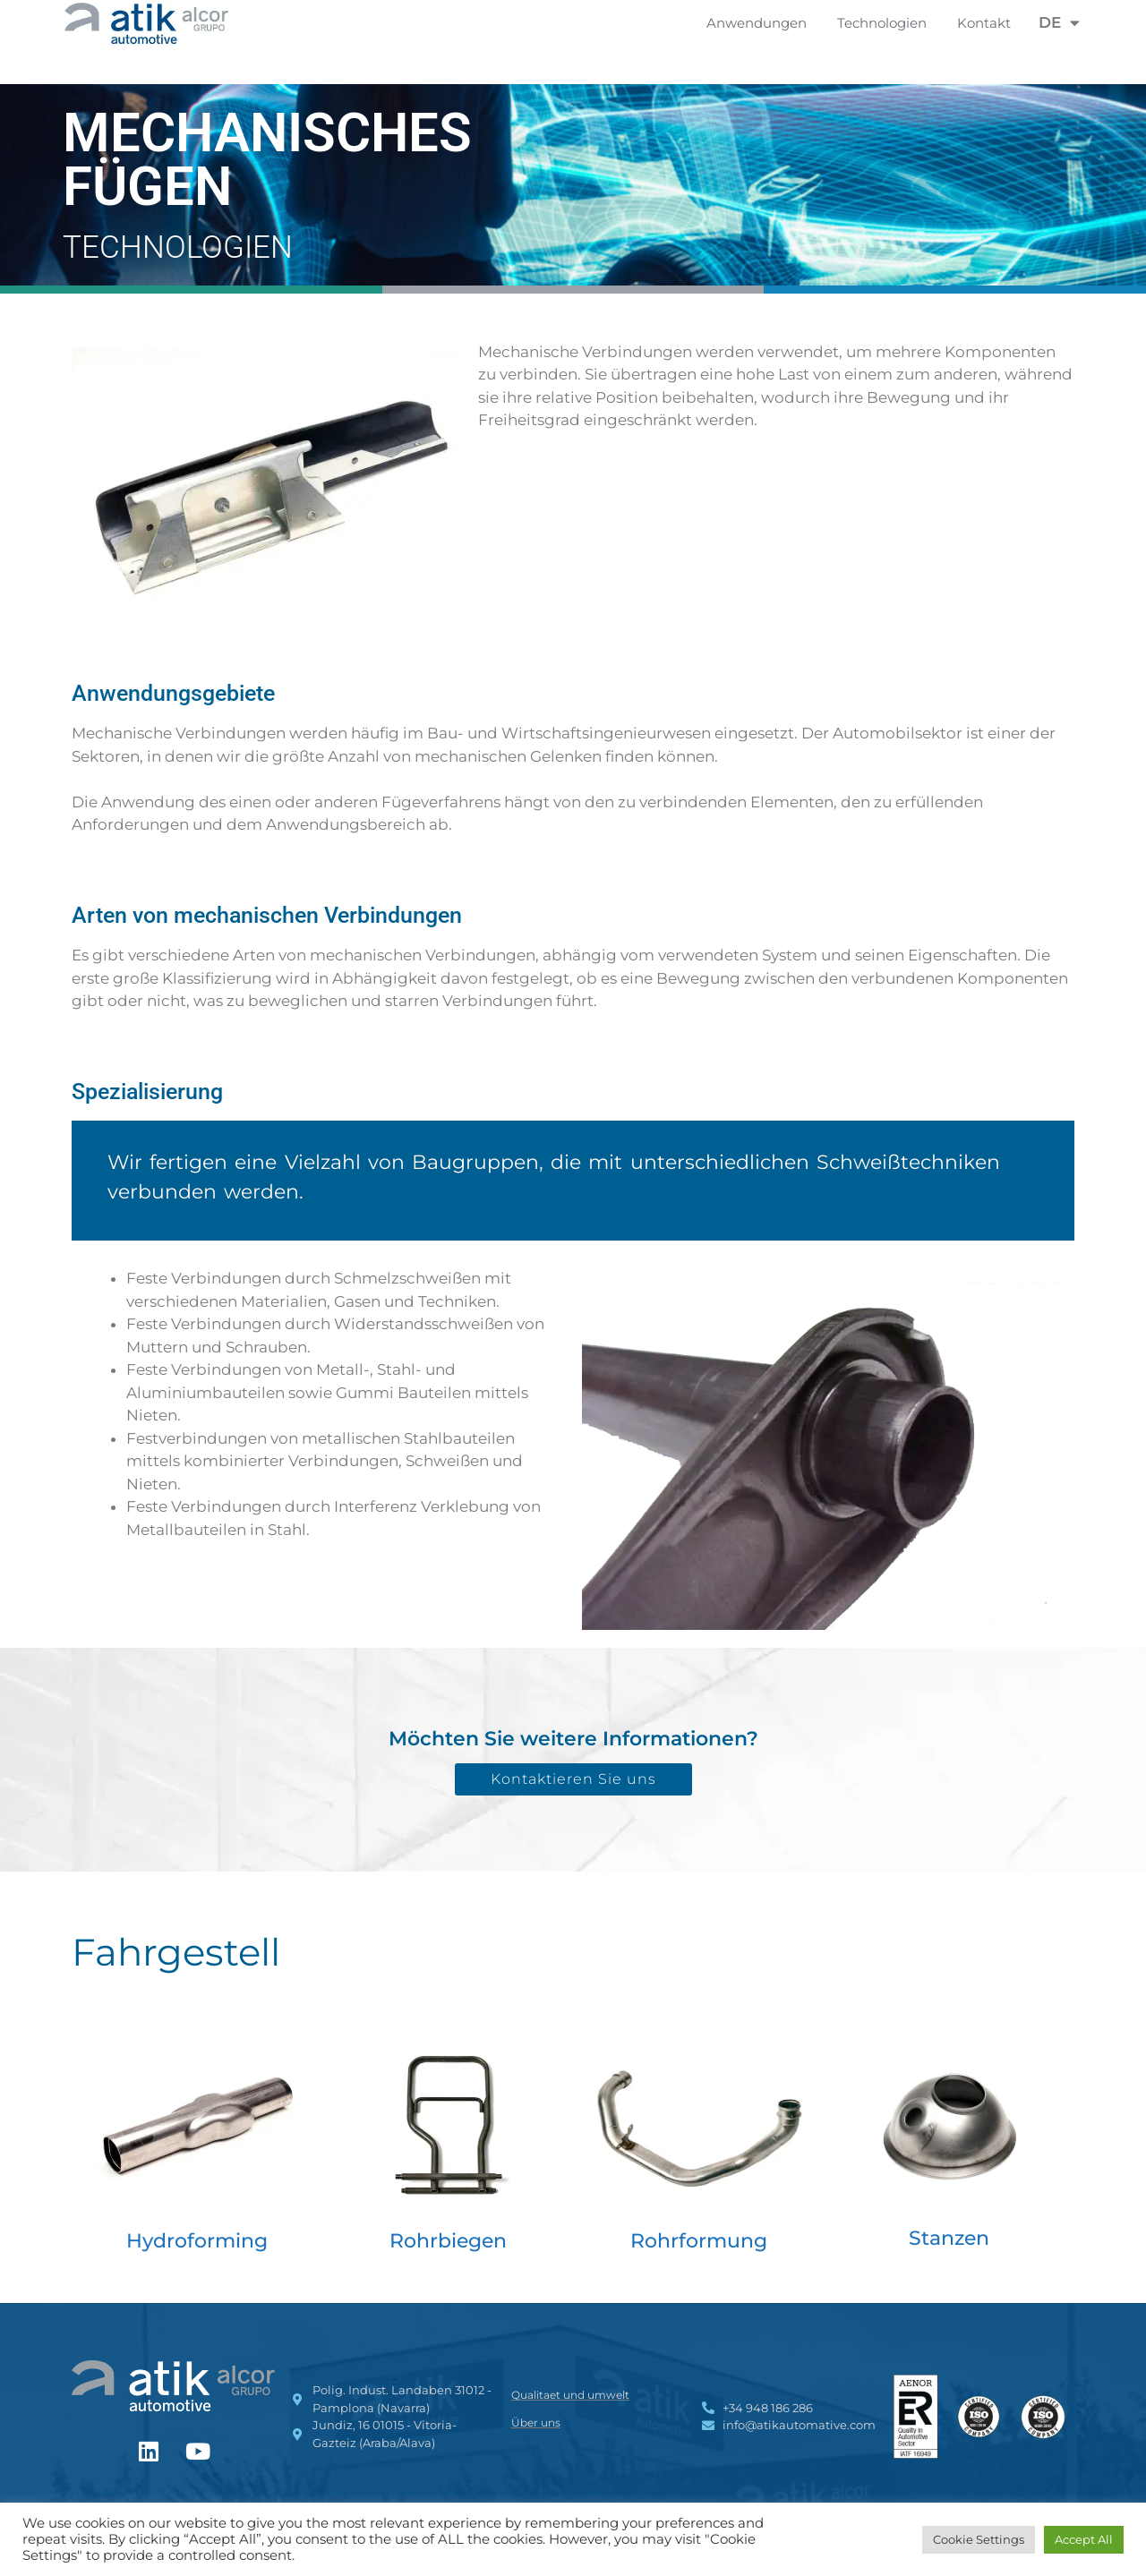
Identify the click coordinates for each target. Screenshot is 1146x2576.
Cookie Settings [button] (978, 2539)
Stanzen (949, 2238)
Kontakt (984, 22)
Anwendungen (761, 23)
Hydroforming (197, 2241)
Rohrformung (698, 2241)
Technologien (886, 23)
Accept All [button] (1084, 2539)
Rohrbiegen (448, 2241)
